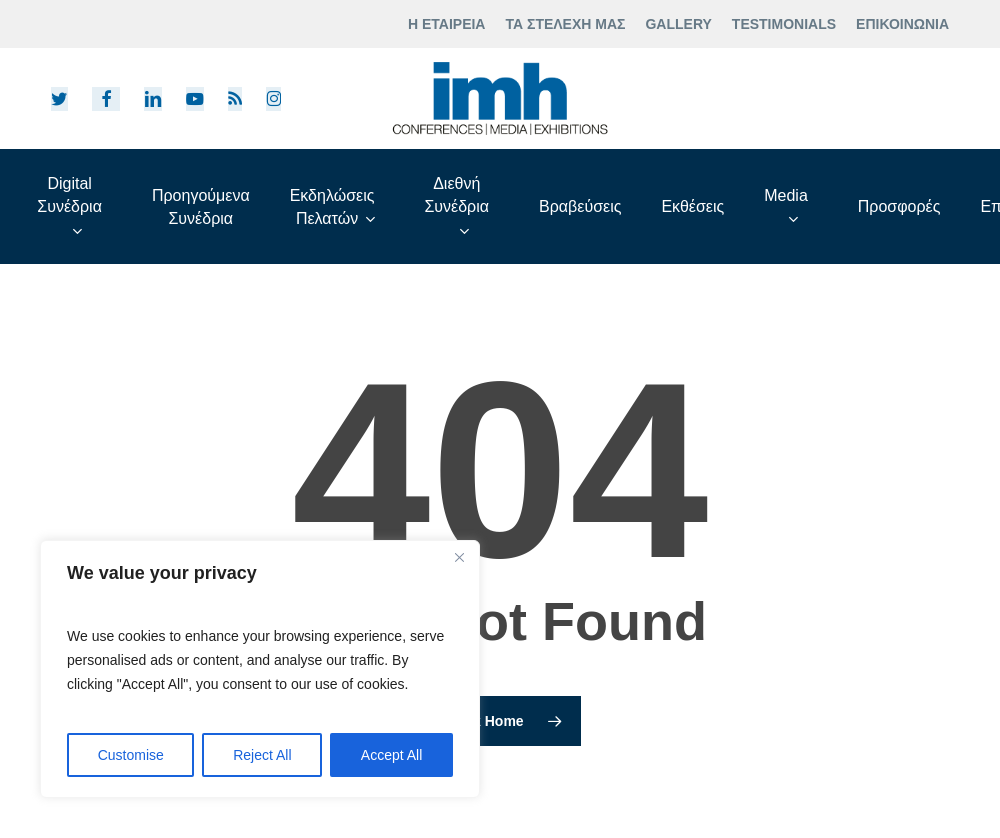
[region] (260, 669)
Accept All (391, 755)
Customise (131, 755)
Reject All (262, 755)
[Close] (459, 557)
